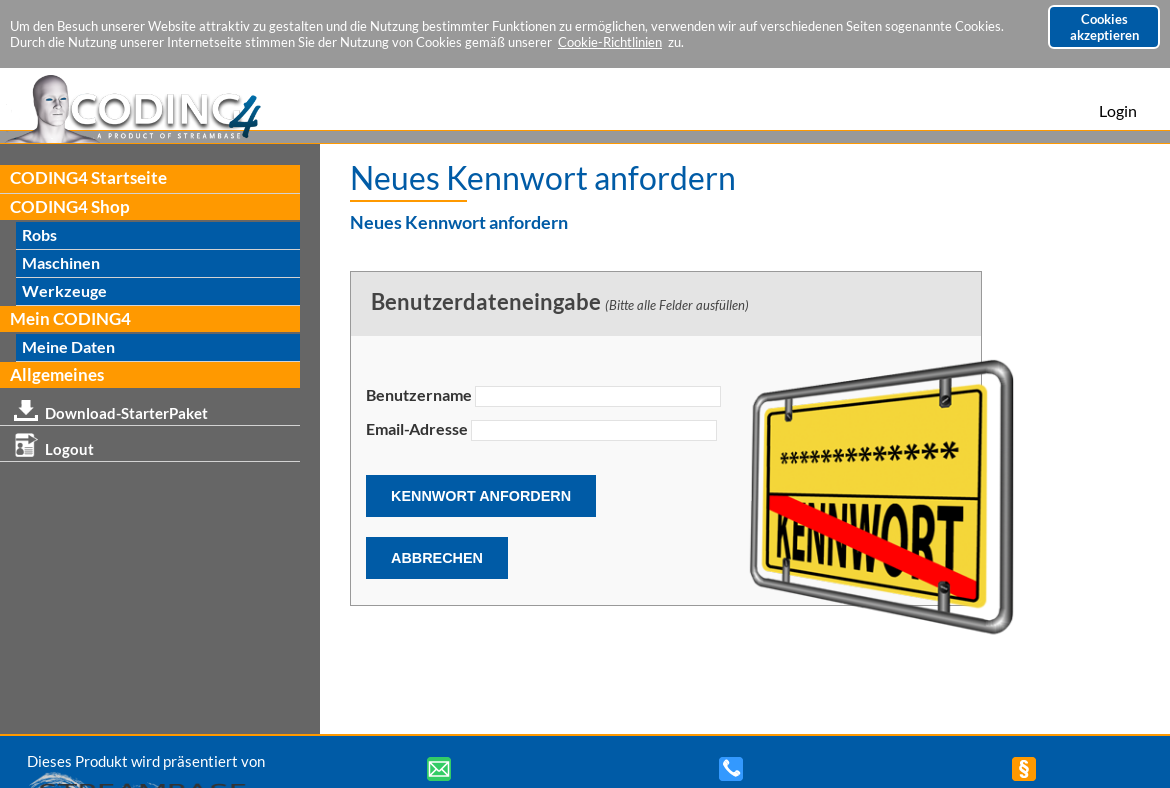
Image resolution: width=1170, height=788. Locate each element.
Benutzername (419, 394)
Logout (54, 445)
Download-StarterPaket (111, 409)
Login (1118, 110)
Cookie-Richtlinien (610, 42)
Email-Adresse (417, 428)
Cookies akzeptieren (1104, 27)
